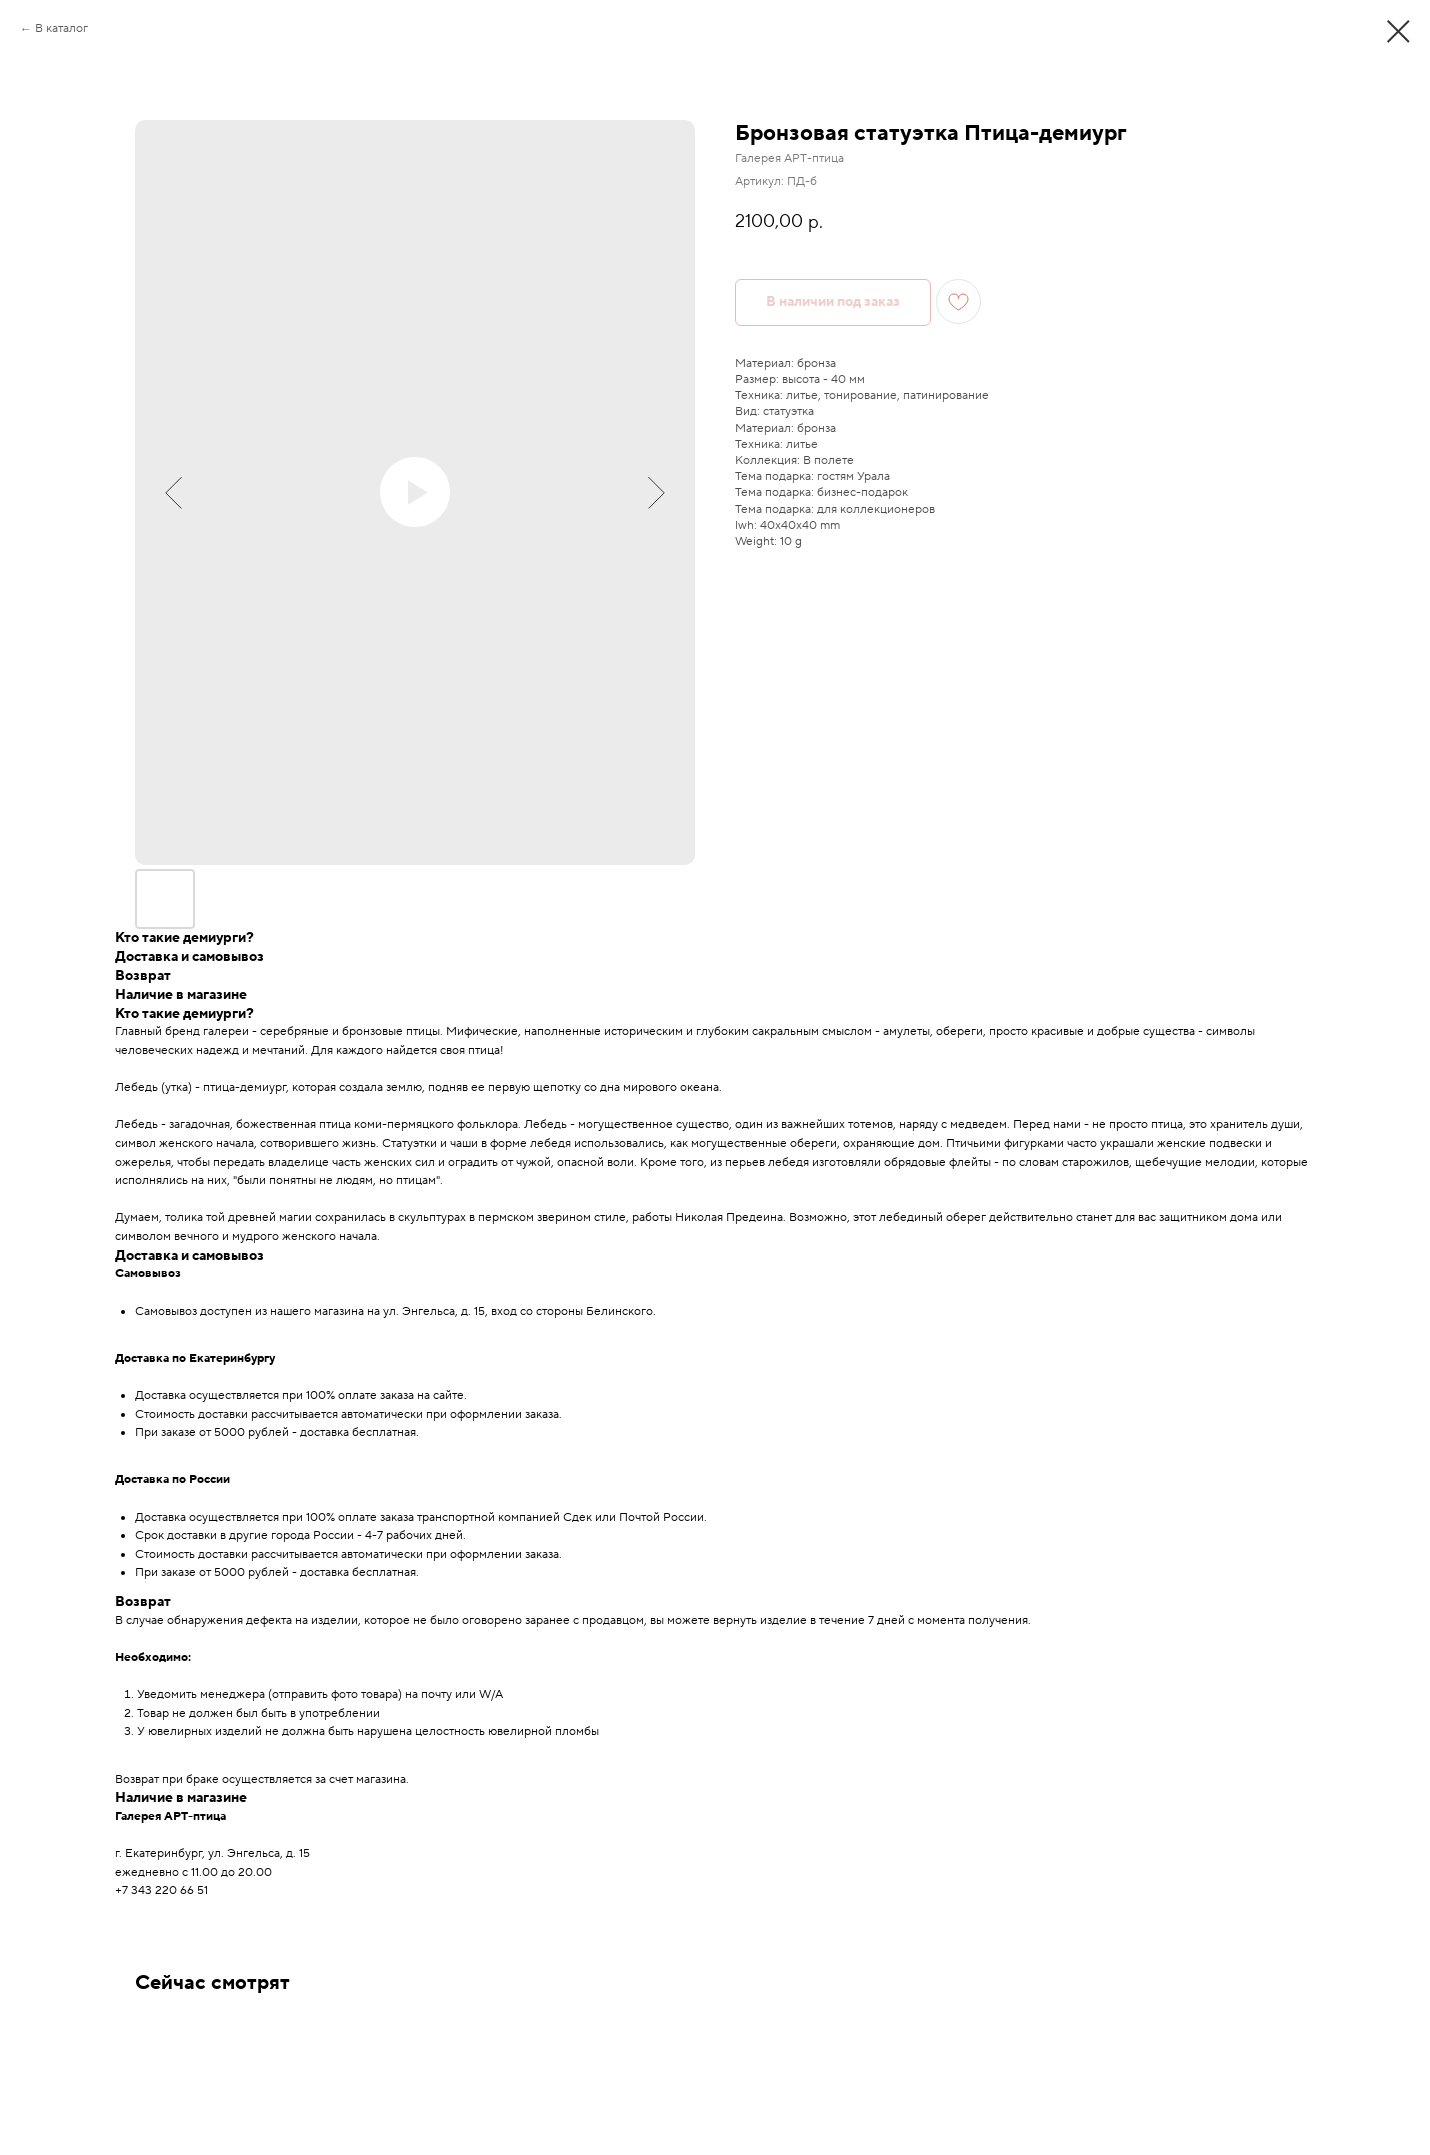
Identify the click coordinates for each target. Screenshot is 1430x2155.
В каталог (61, 28)
